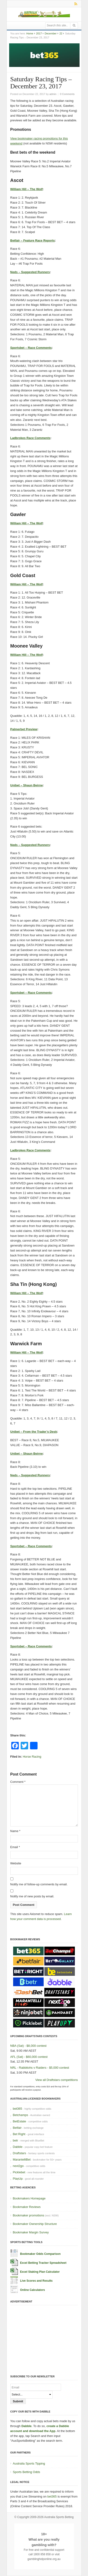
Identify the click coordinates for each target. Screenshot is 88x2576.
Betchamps (20, 2115)
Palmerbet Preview (24, 729)
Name (15, 1831)
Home (29, 33)
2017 (39, 33)
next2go (18, 2166)
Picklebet (19, 2172)
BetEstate (19, 2121)
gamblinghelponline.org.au (44, 2559)
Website (15, 1863)
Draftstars (19, 2153)
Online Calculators (32, 2290)
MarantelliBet (22, 2159)
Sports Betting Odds (26, 2472)
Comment (18, 1782)
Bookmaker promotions (28, 2215)
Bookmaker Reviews (27, 2207)
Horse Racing (32, 1756)
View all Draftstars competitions (56, 2080)
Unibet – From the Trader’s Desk (33, 1431)
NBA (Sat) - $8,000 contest (28, 2045)
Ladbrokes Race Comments (30, 438)
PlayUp (18, 2178)
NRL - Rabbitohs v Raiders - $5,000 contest (39, 2067)
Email (15, 1847)
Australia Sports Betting (58, 2517)
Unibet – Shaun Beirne (26, 785)
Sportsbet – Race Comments (31, 347)
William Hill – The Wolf (26, 189)
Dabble (18, 2147)
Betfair (17, 2127)
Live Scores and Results (36, 2280)
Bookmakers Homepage (29, 2198)
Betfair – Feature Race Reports (32, 240)
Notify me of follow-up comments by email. (39, 1884)
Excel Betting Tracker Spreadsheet (43, 2262)
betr (15, 2140)
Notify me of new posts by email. (32, 1896)
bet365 (17, 2108)
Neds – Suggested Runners (30, 272)
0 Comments (67, 94)
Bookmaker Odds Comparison (40, 2254)
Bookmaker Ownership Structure (35, 2224)
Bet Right (19, 2134)
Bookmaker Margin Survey (31, 2232)
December (51, 33)
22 (60, 33)
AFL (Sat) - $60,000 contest (29, 2057)
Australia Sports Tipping (29, 2463)
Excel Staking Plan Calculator (40, 2271)
